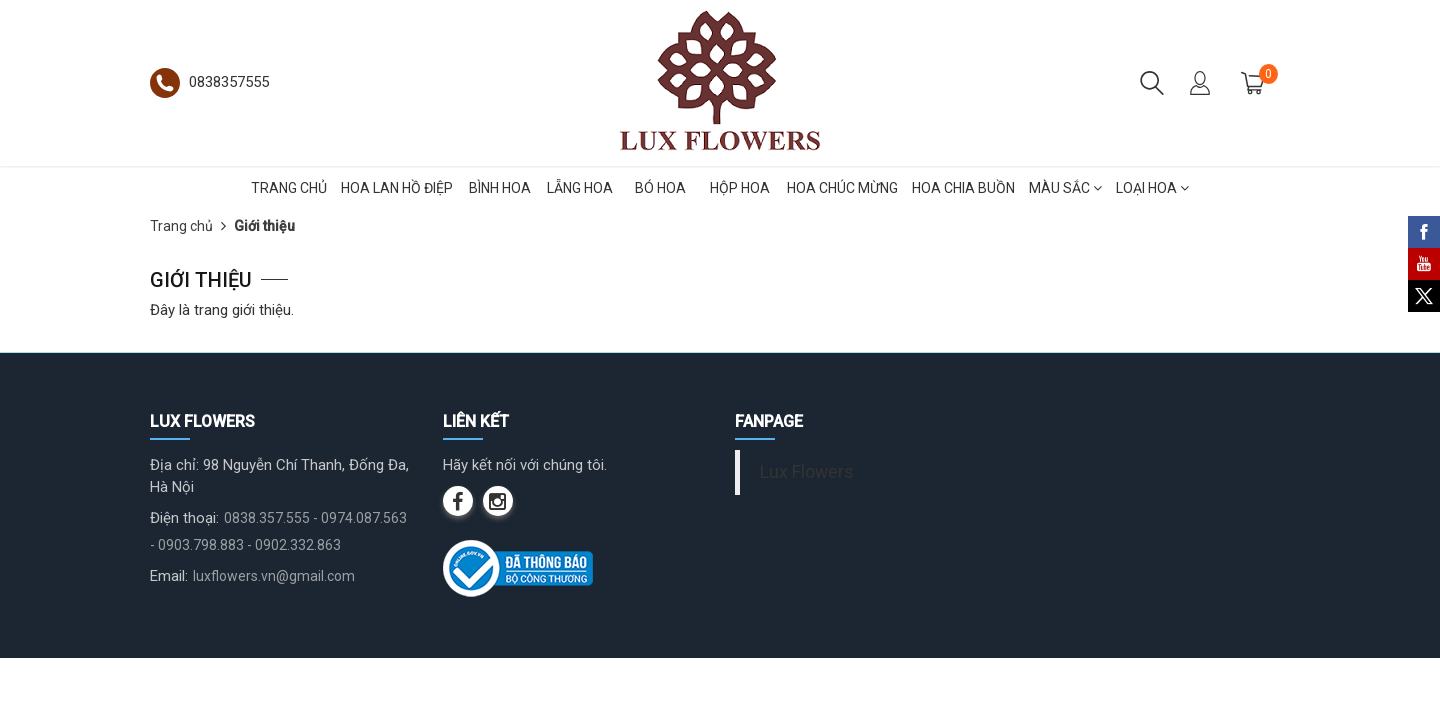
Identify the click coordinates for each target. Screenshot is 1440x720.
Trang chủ (181, 226)
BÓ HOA (660, 188)
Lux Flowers (807, 472)
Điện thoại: (184, 518)
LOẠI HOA (1152, 188)
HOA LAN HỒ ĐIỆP (397, 188)
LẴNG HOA (580, 188)
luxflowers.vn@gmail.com (274, 576)
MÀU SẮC (1065, 188)
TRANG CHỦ (289, 188)
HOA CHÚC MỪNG (842, 188)
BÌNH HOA (500, 188)
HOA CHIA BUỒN (963, 188)
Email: (169, 576)
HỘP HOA (740, 188)
